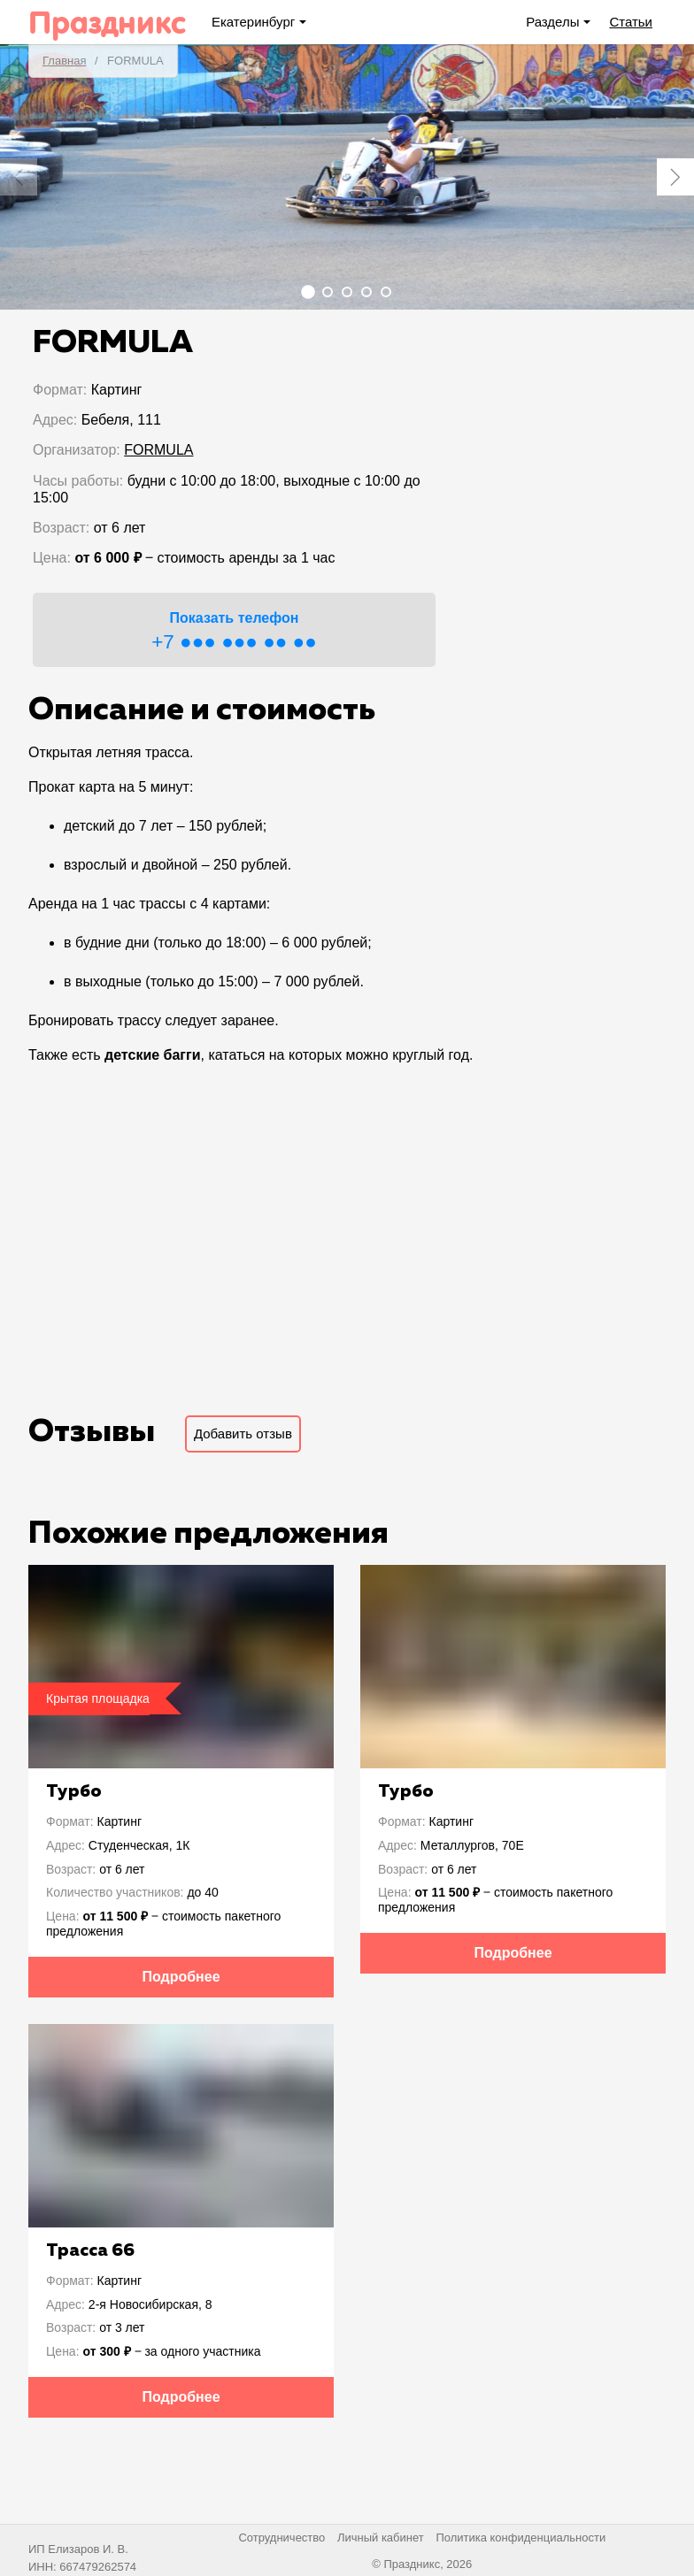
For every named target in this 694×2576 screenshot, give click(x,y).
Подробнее (181, 1976)
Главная (64, 60)
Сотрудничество (281, 2537)
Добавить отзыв (243, 1433)
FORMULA (158, 449)
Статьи (630, 21)
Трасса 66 (90, 2250)
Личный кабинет (380, 2537)
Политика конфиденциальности (520, 2537)
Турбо (74, 1791)
